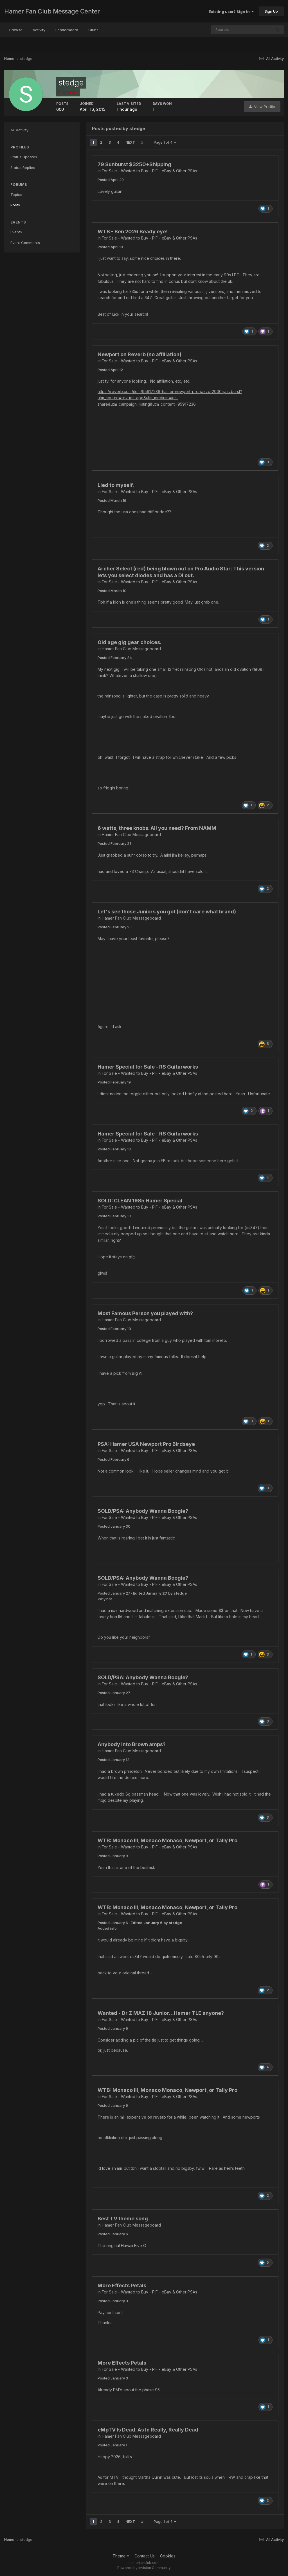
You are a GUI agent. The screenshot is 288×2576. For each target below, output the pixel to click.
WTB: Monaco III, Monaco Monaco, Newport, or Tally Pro (167, 1840)
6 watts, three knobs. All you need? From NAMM (157, 828)
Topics (16, 194)
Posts (15, 205)
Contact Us (144, 2556)
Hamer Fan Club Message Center (52, 11)
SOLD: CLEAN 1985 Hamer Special (140, 1201)
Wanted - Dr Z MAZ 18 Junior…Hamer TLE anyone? (161, 2013)
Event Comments (25, 242)
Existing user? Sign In (231, 11)
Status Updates (23, 157)
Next (130, 142)
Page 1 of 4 (165, 142)
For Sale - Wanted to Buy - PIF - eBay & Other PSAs (149, 170)
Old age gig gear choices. (129, 642)
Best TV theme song (123, 2218)
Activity (39, 30)
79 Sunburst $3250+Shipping (134, 164)
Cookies (168, 2556)
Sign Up (271, 11)
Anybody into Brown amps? (132, 1744)
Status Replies (22, 167)
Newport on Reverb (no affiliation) (139, 354)
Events (16, 232)
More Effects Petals (122, 2285)
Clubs (93, 30)
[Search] (223, 30)
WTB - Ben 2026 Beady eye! (133, 231)
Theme (120, 2556)
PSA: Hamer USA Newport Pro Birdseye (146, 1444)
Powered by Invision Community (144, 2568)
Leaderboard (66, 30)
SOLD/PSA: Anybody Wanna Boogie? (143, 1511)
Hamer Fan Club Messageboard (131, 648)
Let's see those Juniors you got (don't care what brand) (167, 912)
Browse (15, 30)
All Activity (19, 130)
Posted (111, 179)
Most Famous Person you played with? (145, 1313)
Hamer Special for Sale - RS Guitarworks (148, 1067)
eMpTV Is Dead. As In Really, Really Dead (148, 2430)
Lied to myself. (116, 485)
